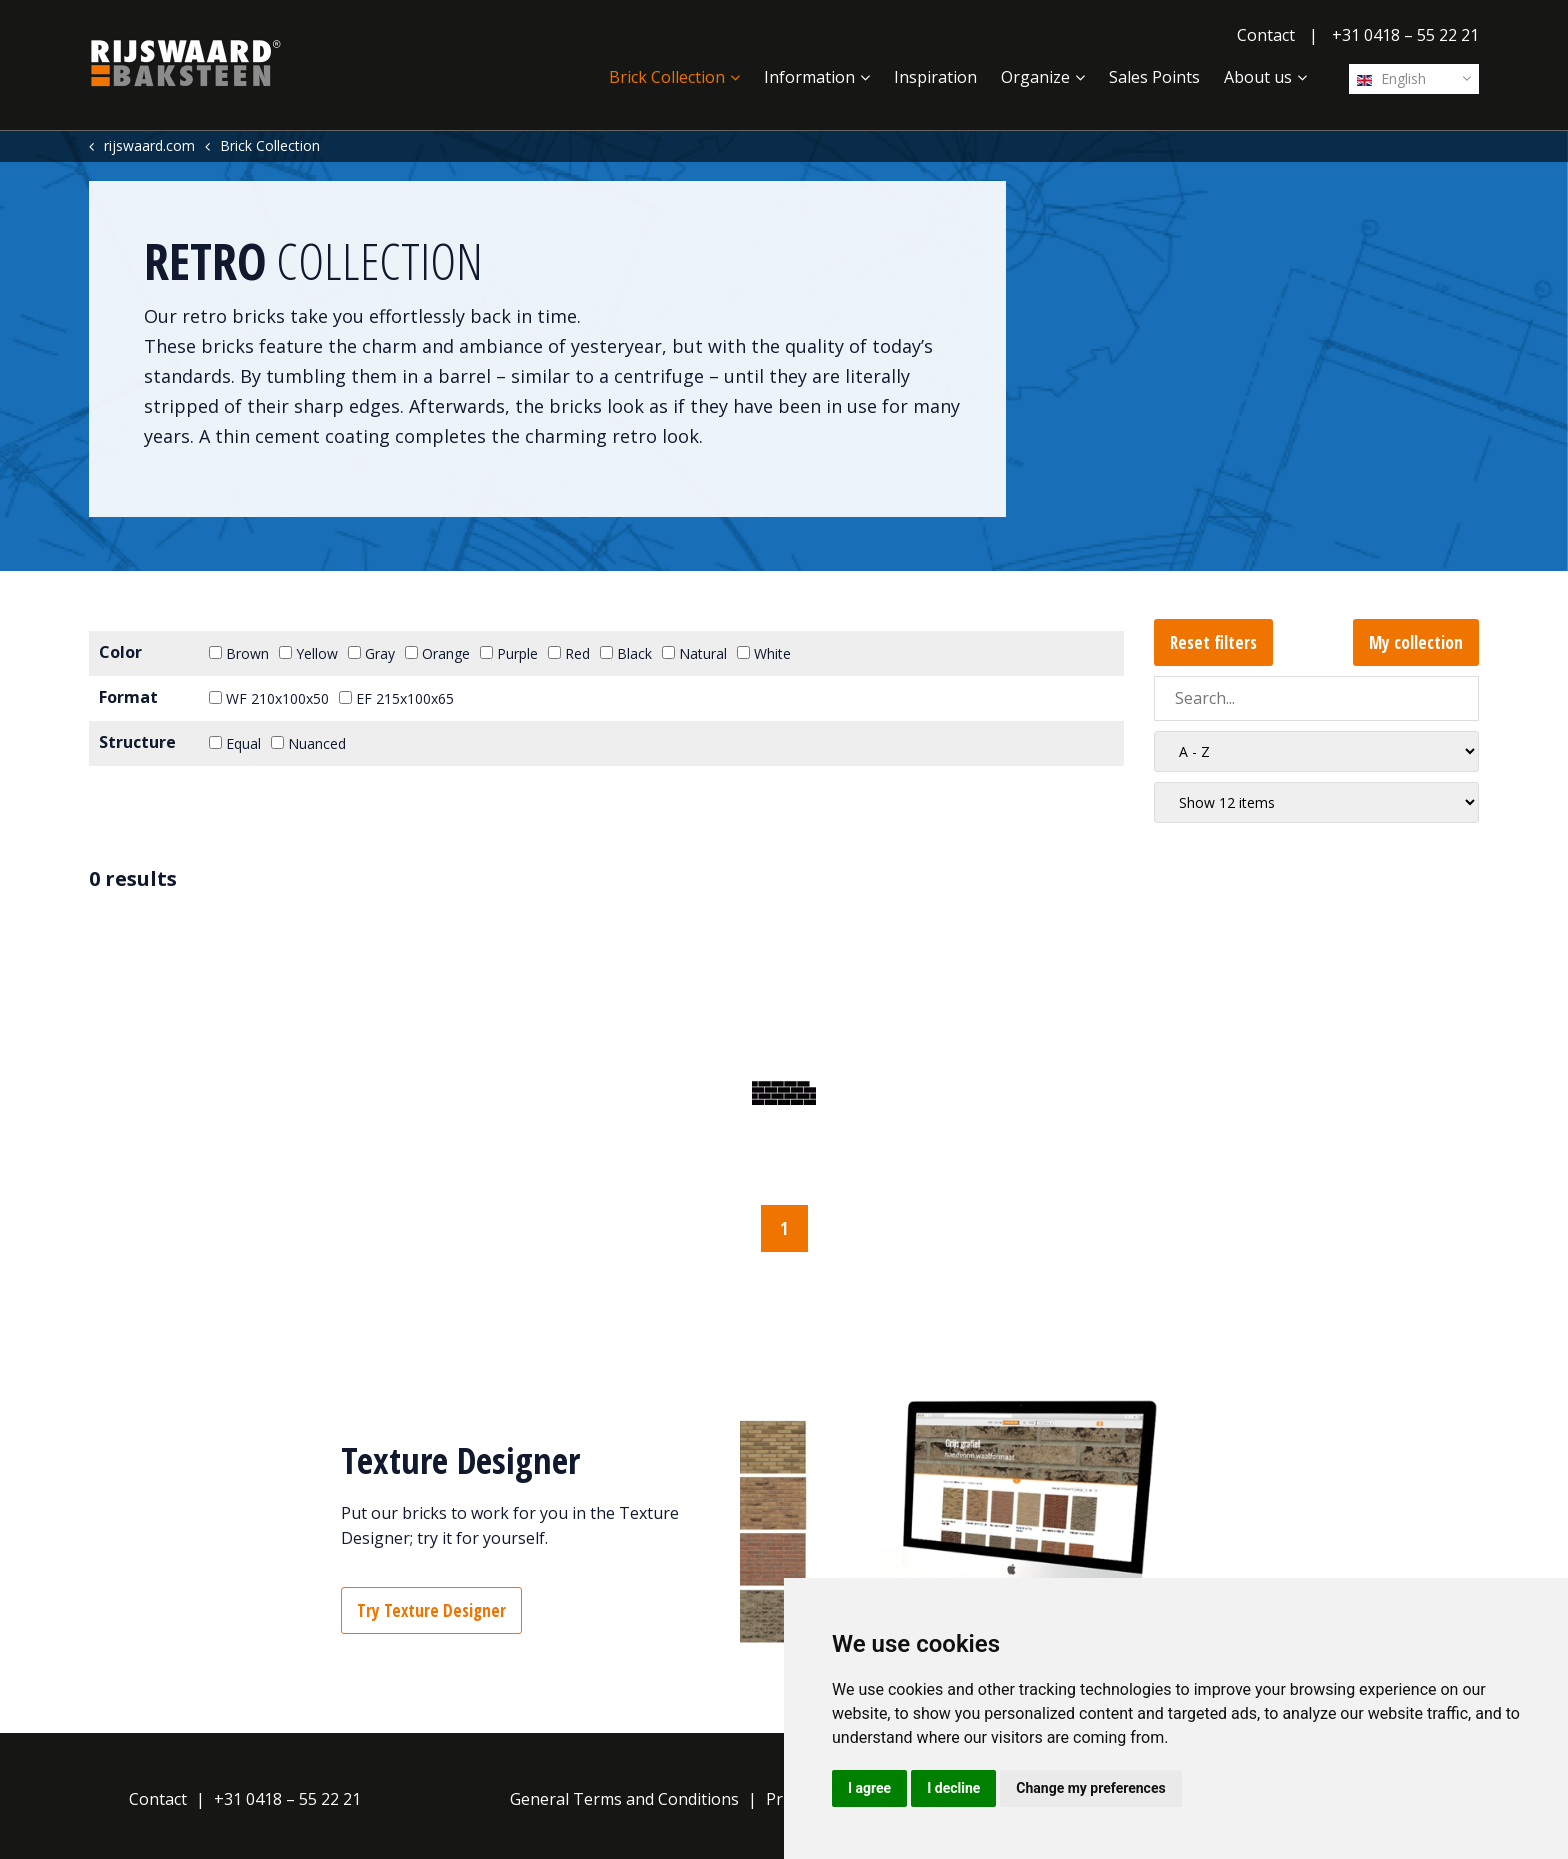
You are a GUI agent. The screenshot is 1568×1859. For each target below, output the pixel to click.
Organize (1035, 77)
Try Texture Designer (431, 1610)
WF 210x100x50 (269, 698)
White (764, 653)
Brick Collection (667, 77)
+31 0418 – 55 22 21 (1405, 35)
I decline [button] (953, 1788)
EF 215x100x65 (396, 698)
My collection (1416, 642)
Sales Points (1154, 77)
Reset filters (1213, 642)
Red (569, 653)
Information (809, 77)
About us (1258, 77)
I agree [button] (869, 1788)
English (1391, 78)
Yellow (308, 653)
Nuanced (308, 743)
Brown (239, 653)
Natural (694, 653)
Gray (371, 653)
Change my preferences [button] (1090, 1788)
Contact (1266, 35)
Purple (509, 653)
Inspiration (935, 77)
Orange (437, 653)
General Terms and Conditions (624, 1799)
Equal (235, 743)
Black (626, 653)
